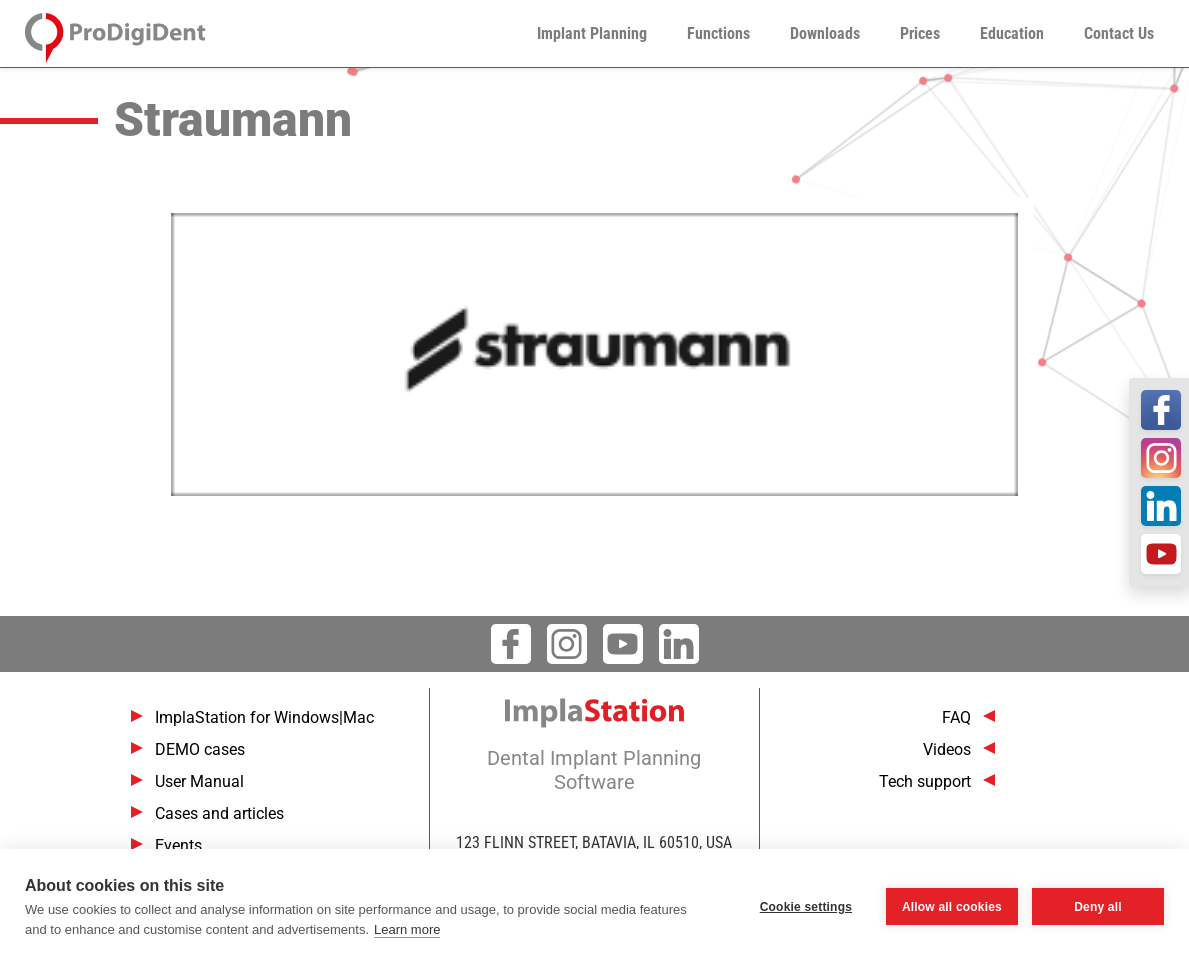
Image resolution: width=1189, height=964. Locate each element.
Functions (718, 33)
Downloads (825, 33)
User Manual (199, 781)
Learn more (407, 929)
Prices (920, 33)
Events (178, 845)
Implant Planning (592, 33)
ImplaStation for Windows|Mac (264, 717)
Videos (947, 749)
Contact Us (1119, 33)
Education (1012, 33)
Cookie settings (806, 907)
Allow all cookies (952, 907)
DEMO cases (200, 749)
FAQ (956, 717)
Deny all (1098, 907)
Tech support (925, 781)
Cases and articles (219, 813)
